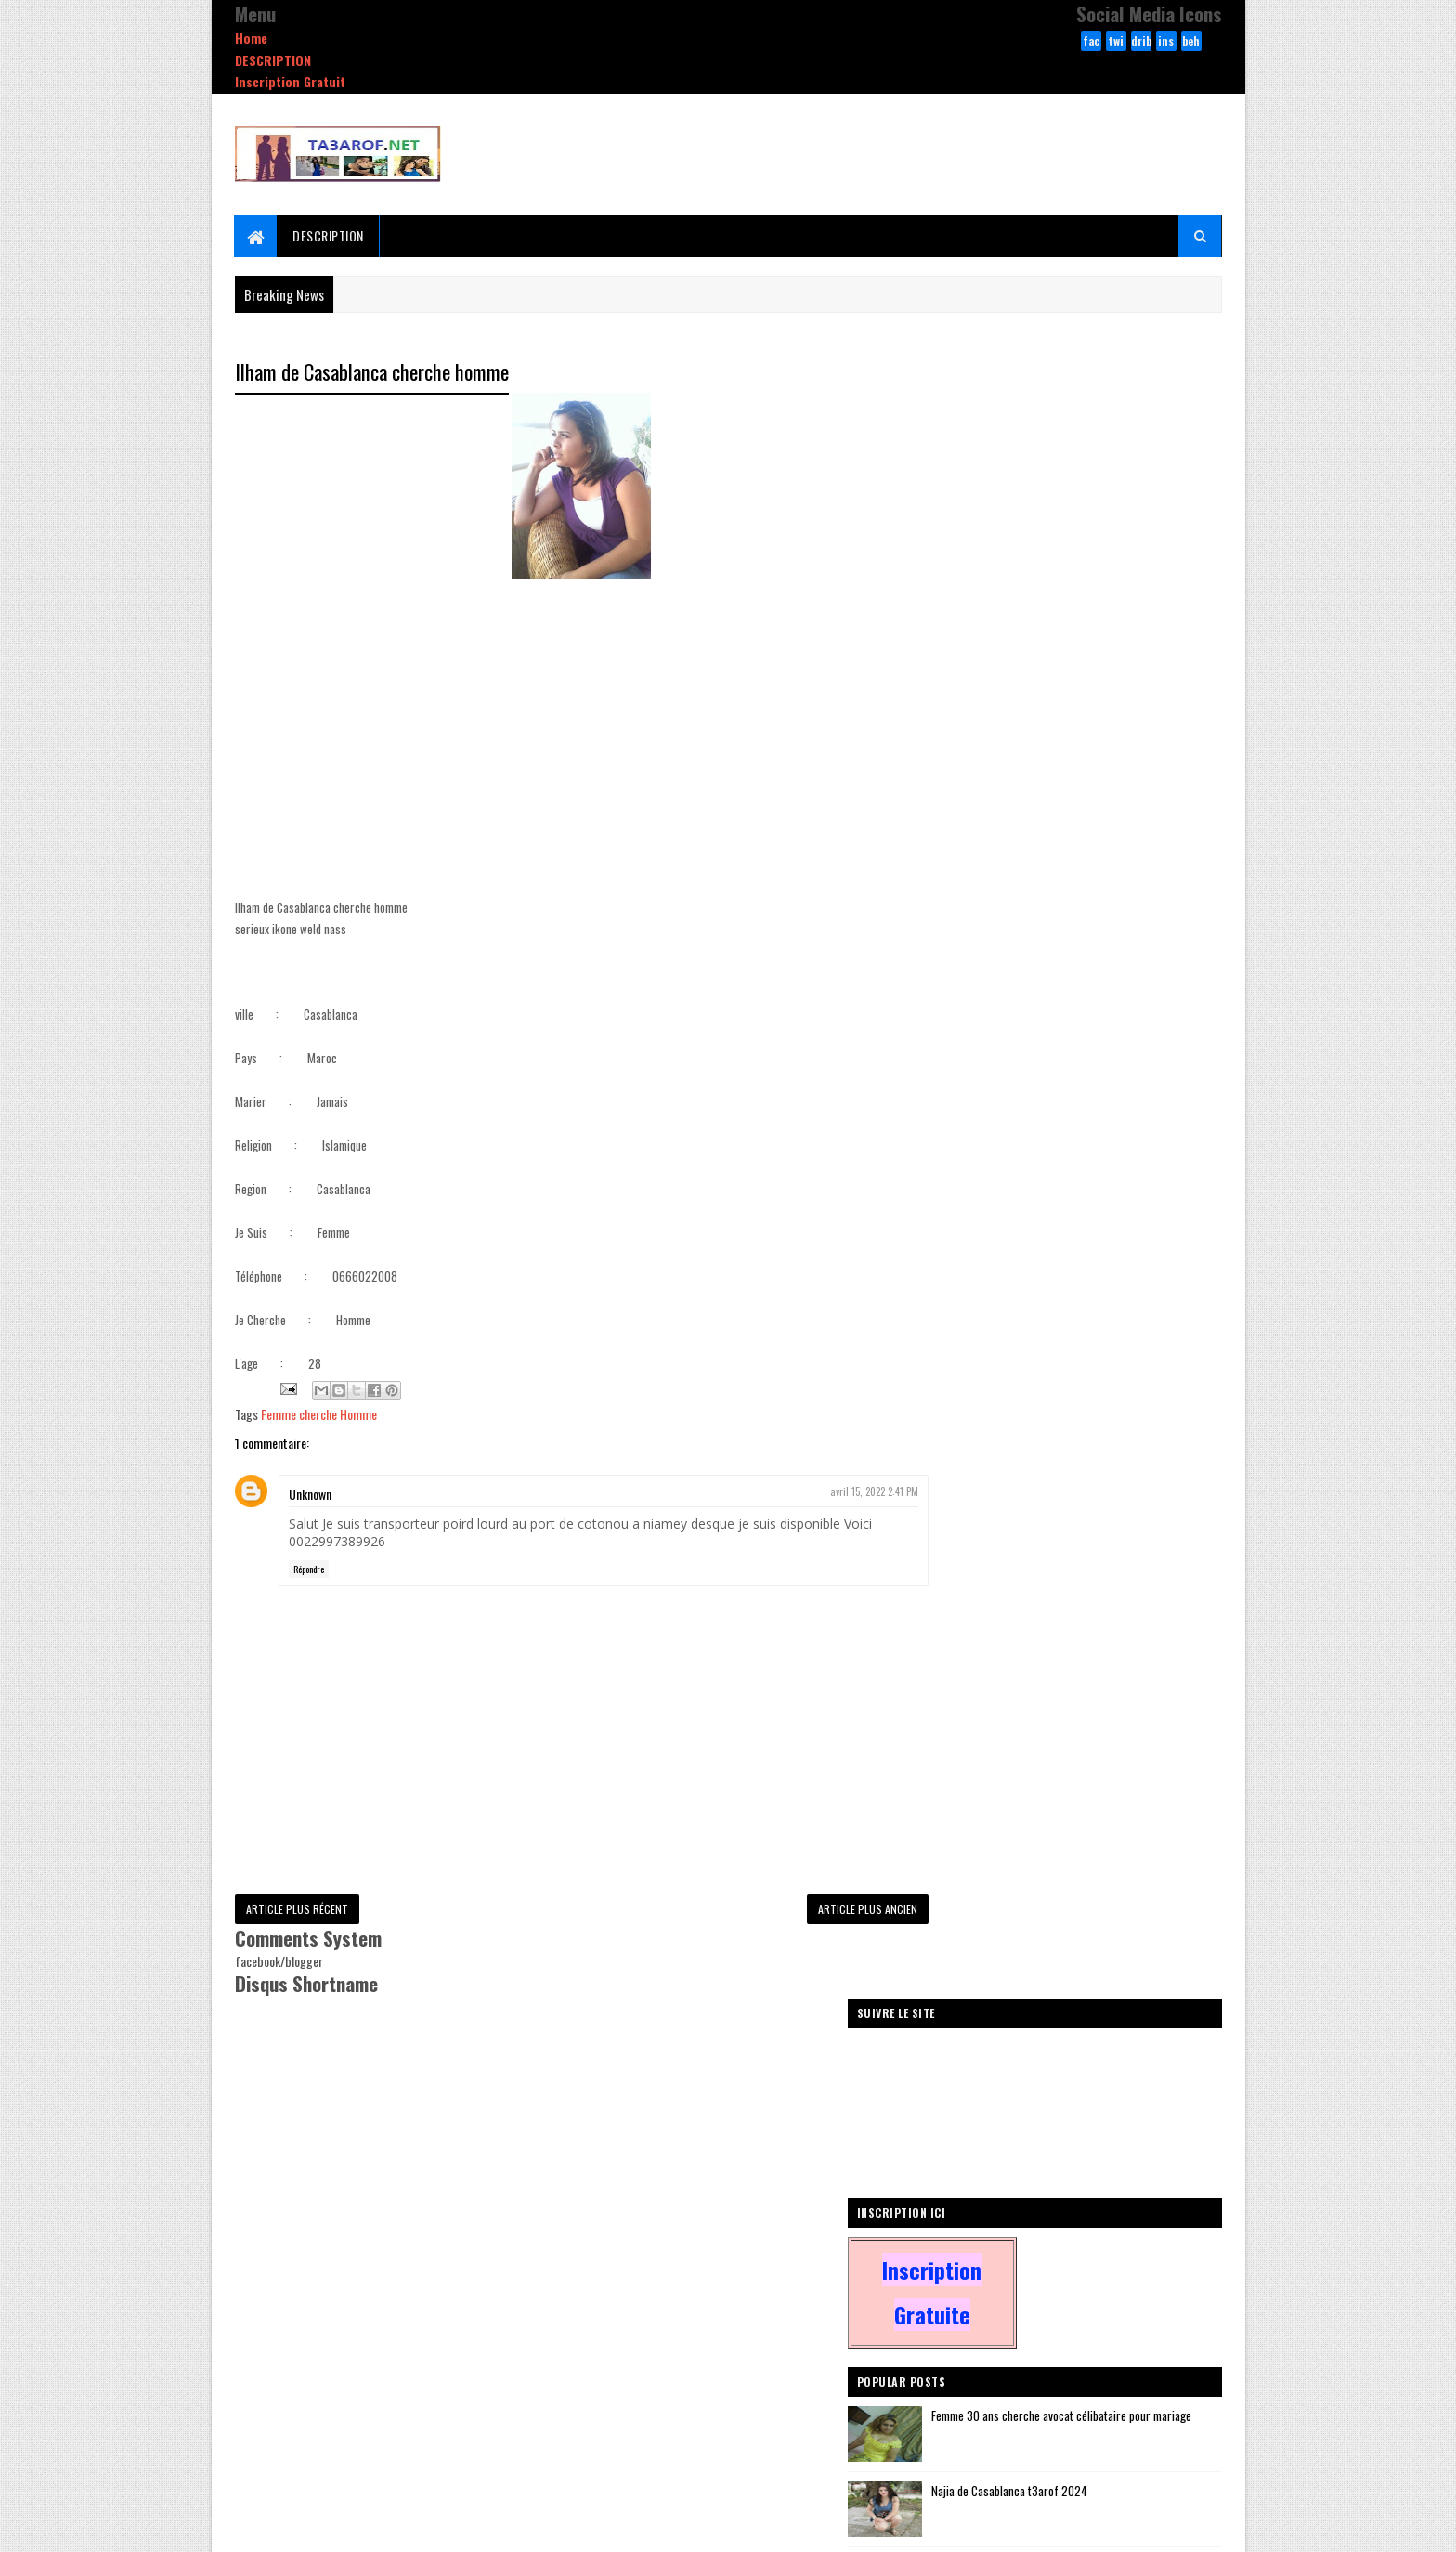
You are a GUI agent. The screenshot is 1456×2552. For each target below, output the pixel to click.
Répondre (308, 1569)
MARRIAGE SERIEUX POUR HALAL (1081, 997)
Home (251, 37)
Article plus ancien (831, 1910)
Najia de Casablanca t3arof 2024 (1087, 847)
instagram (1166, 42)
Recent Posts (999, 1227)
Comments (1147, 1227)
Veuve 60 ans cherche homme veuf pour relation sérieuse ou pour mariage (1102, 1082)
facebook (1091, 42)
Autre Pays (958, 1356)
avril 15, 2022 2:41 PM (838, 1492)
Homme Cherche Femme (1123, 1324)
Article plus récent (297, 1910)
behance (1191, 42)
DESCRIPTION (273, 60)
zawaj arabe (1141, 1356)
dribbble (1141, 42)
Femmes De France (1048, 1356)
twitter (1116, 42)
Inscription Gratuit (290, 81)
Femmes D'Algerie (974, 1389)
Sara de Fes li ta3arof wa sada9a (1086, 922)
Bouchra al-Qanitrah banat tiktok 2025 (1099, 1148)
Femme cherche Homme (319, 1415)
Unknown (310, 1494)
